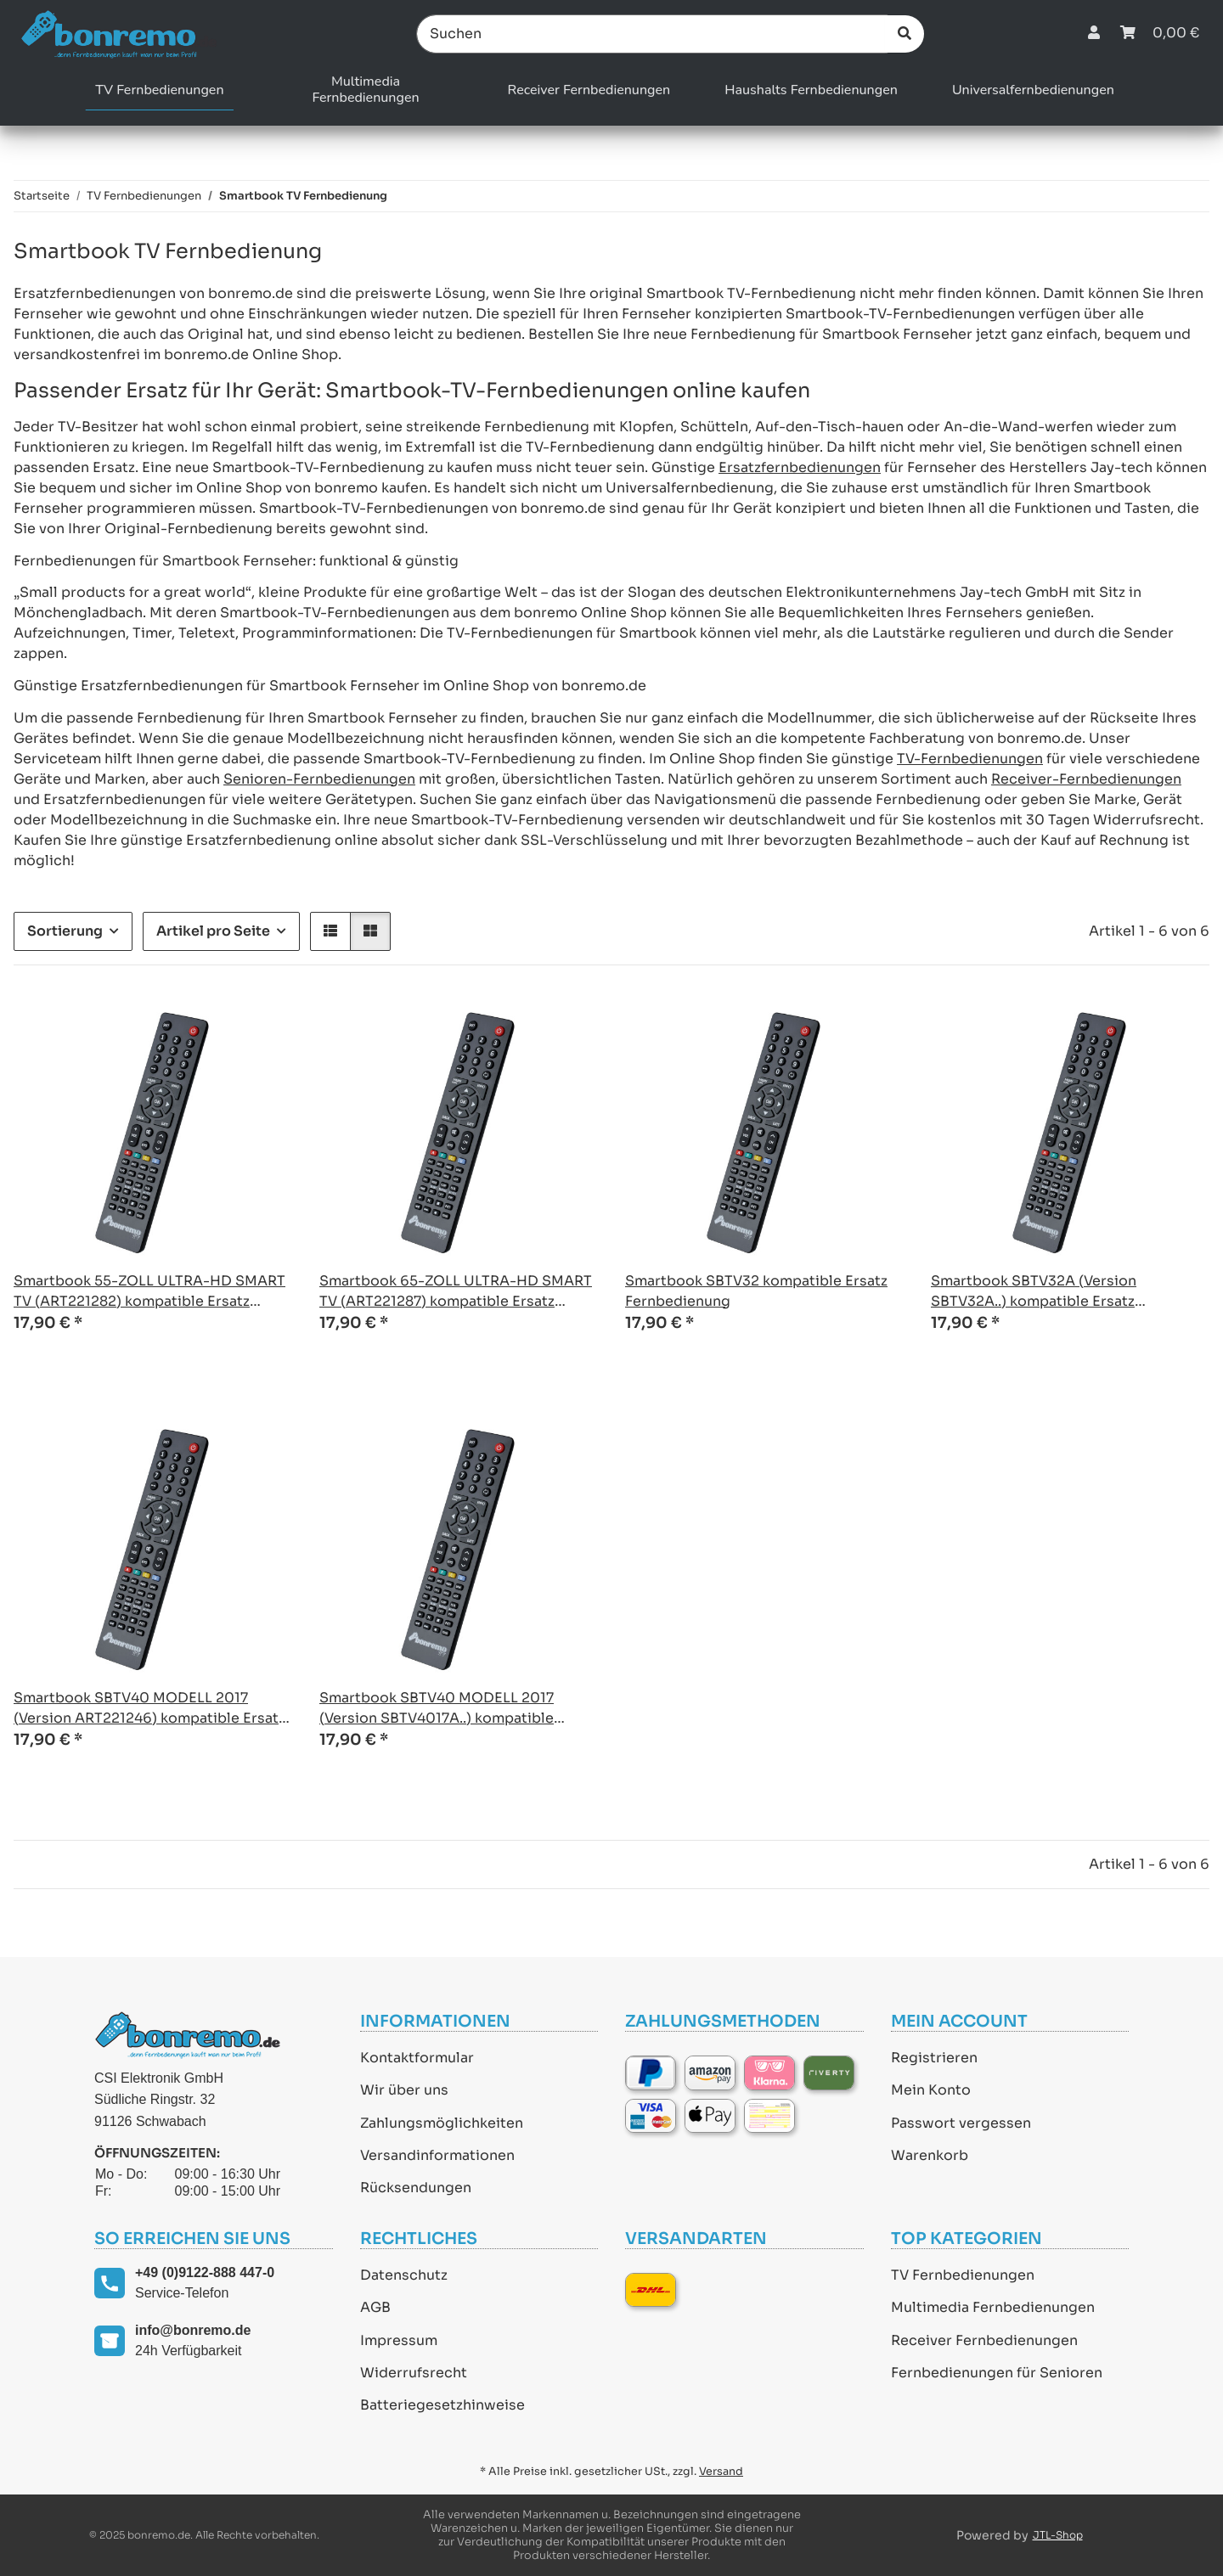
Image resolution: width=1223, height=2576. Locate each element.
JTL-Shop (1058, 2534)
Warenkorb (929, 2155)
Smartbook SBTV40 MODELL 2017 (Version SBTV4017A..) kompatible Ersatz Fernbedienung (436, 1709)
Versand (721, 2471)
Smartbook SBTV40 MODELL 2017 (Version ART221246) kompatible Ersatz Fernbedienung (149, 1709)
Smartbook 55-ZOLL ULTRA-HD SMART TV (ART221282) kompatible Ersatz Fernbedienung (149, 1292)
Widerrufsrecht (413, 2373)
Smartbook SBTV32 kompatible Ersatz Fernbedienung (756, 1291)
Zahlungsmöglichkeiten (441, 2123)
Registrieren (934, 2058)
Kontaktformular (417, 2058)
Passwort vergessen (961, 2123)
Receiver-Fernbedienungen (1086, 779)
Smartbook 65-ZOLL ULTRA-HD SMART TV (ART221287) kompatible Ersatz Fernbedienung (455, 1292)
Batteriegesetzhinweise (442, 2405)
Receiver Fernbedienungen (984, 2340)
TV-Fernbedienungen (970, 759)
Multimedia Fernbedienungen (993, 2307)
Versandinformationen (437, 2155)
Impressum (398, 2340)
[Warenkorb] (1159, 33)
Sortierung (65, 931)
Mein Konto (931, 2090)
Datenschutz (404, 2275)
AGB (375, 2307)
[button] (1094, 33)
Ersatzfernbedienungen (800, 467)
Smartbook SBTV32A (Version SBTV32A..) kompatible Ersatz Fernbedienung (1033, 1292)
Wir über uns (404, 2090)
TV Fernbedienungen (962, 2275)
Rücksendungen (415, 2187)
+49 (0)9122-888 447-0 (204, 2272)
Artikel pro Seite (213, 931)
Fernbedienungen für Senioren (996, 2373)
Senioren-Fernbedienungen (319, 779)
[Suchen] (652, 33)
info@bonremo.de (193, 2330)
